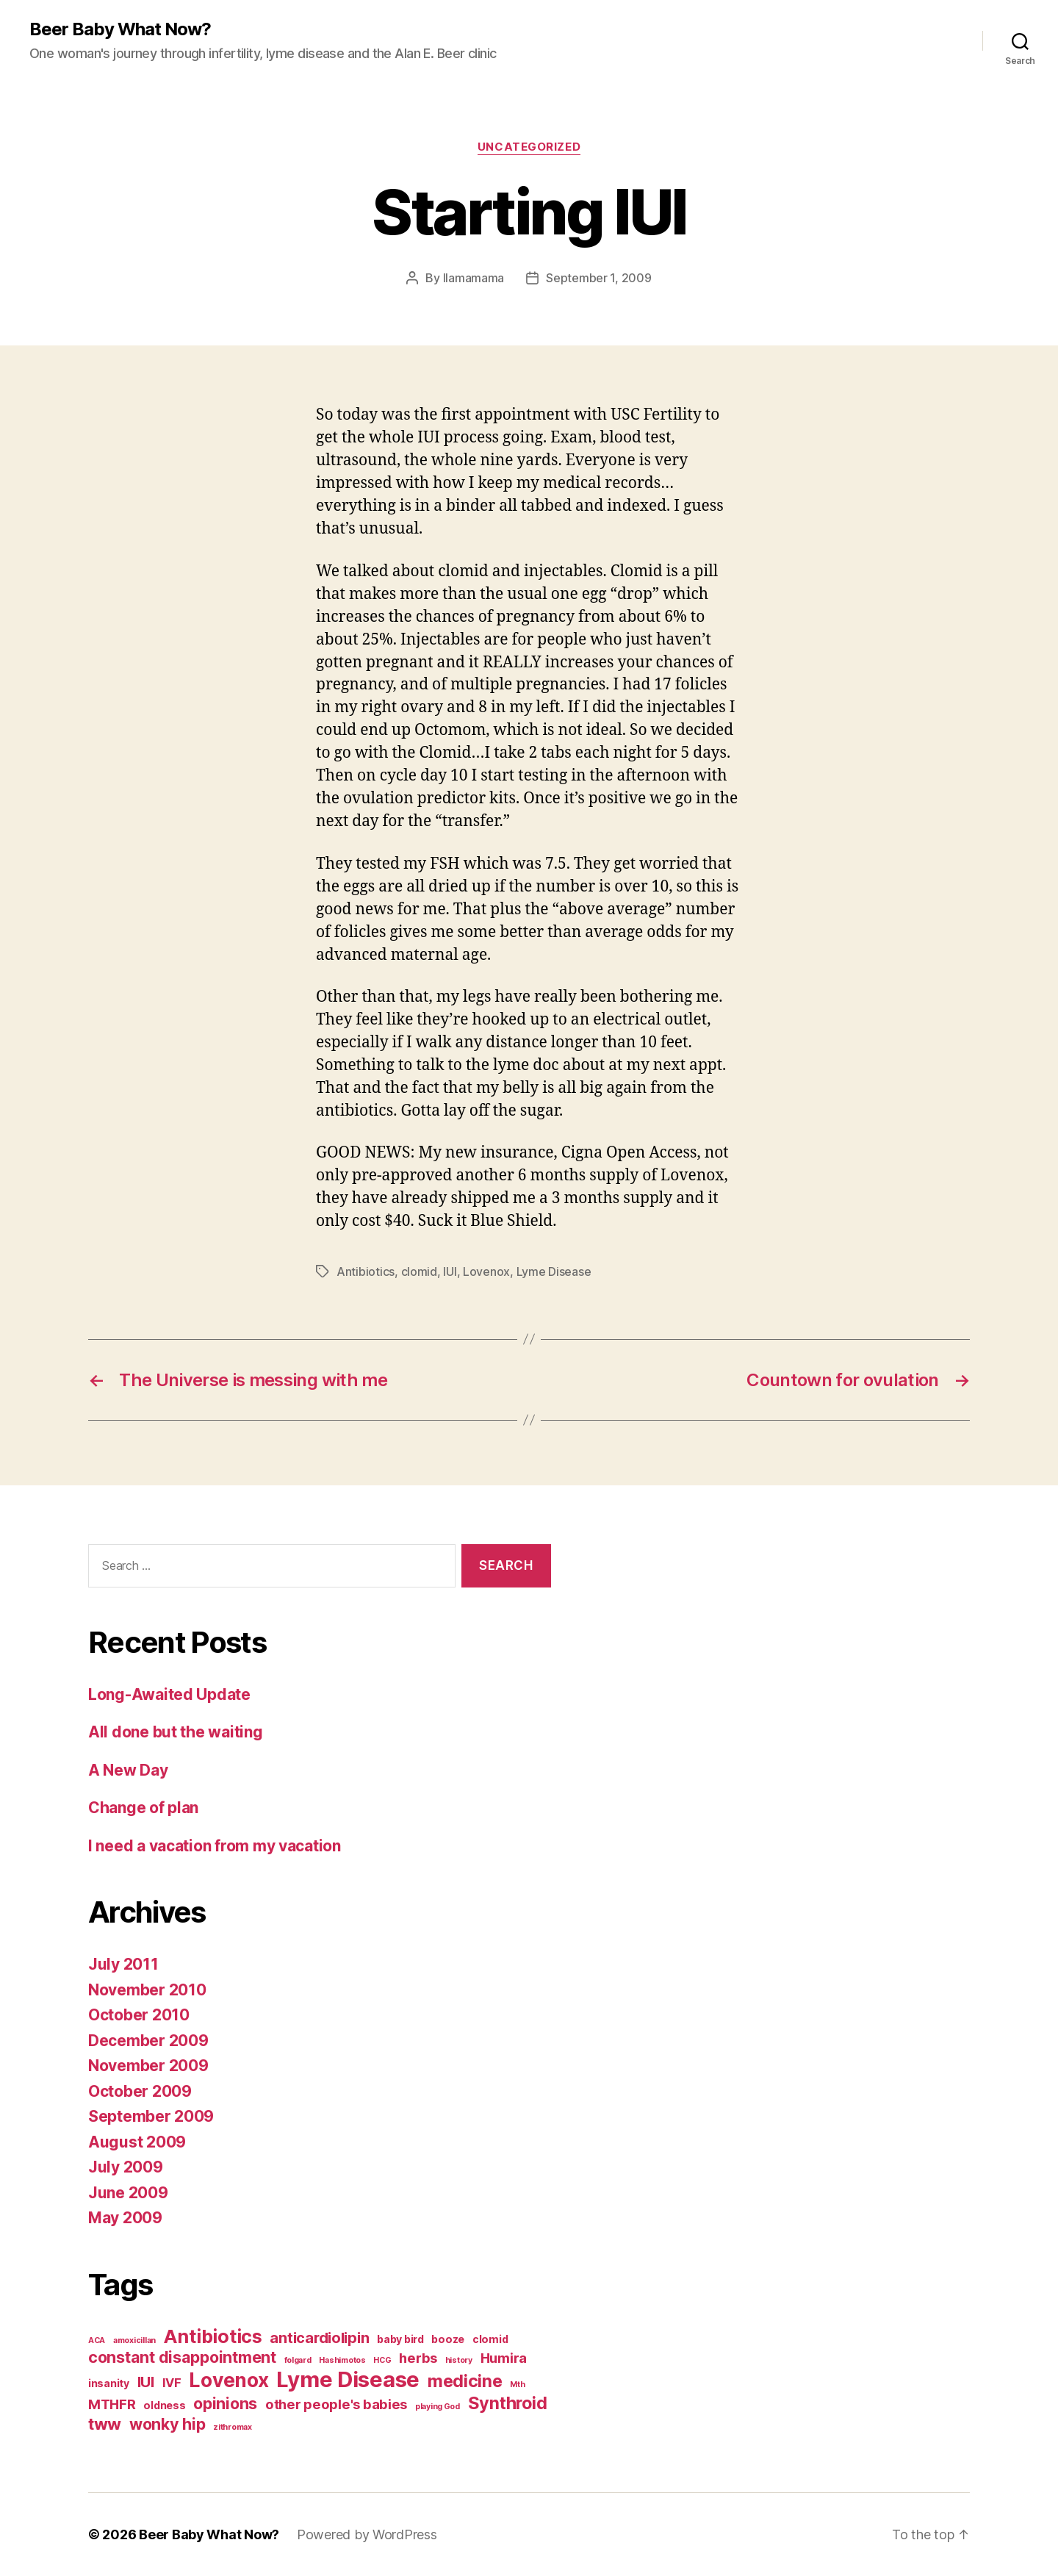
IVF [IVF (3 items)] (171, 2382)
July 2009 (125, 2167)
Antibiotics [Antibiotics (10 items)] (213, 2336)
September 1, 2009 (598, 277)
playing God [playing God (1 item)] (437, 2406)
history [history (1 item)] (458, 2360)
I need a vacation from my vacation (214, 1846)
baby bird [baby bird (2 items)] (400, 2339)
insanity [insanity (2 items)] (108, 2383)
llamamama (474, 277)
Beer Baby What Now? (120, 29)
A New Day (128, 1770)
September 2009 (151, 2116)
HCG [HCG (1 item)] (382, 2360)
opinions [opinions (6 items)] (225, 2403)
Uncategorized (529, 147)
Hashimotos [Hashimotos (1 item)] (342, 2360)
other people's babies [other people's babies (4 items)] (336, 2404)
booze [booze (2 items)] (447, 2339)
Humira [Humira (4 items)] (504, 2358)
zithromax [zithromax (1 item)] (232, 2427)
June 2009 (128, 2193)
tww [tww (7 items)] (104, 2423)
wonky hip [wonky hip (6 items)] (167, 2423)
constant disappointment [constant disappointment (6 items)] (182, 2357)
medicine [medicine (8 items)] (465, 2381)
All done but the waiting (175, 1732)
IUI (449, 1271)
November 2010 (147, 1990)
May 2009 (125, 2218)
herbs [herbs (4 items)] (418, 2358)
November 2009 (148, 2065)
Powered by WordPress (367, 2534)
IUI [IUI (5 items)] (145, 2382)
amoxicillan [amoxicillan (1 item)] (134, 2340)
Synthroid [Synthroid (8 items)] (507, 2403)
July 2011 (123, 1964)
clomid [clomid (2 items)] (490, 2339)
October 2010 (139, 2015)
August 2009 (137, 2142)
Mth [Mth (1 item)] (517, 2384)
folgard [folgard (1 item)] (298, 2360)
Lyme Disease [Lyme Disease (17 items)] (348, 2379)
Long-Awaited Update (169, 1694)
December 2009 (148, 2040)
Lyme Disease (554, 1271)
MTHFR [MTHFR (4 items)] (112, 2404)
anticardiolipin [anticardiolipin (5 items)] (319, 2338)
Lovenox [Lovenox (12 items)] (228, 2380)
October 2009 (140, 2091)
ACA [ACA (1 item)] (96, 2340)
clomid (419, 1271)
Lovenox (486, 1271)
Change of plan (143, 1807)
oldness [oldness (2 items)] (164, 2405)
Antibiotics (366, 1271)
